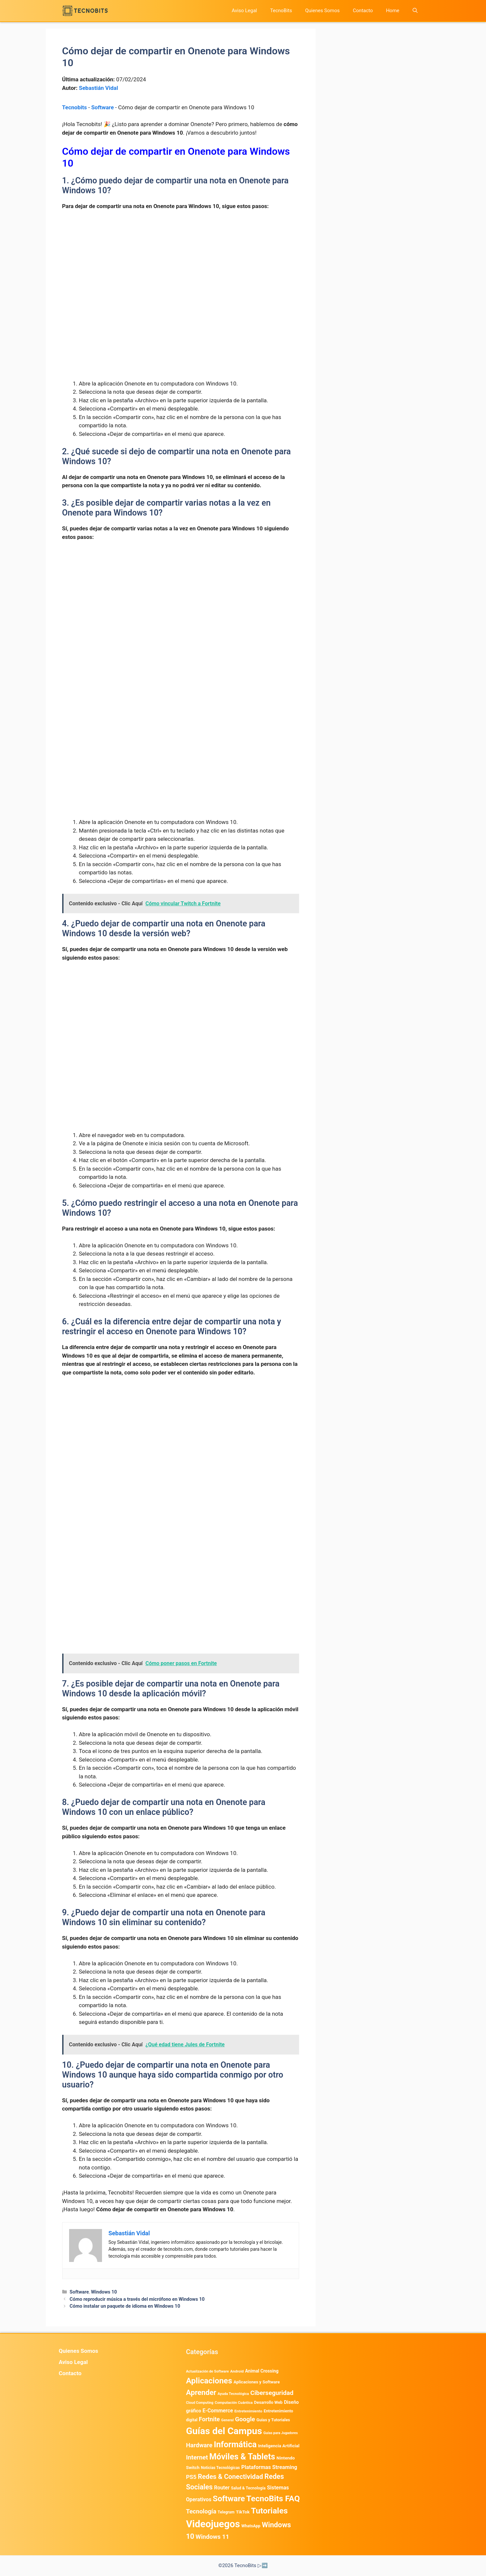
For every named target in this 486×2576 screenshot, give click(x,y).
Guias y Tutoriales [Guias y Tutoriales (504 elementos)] (273, 2419)
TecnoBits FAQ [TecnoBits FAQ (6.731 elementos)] (273, 2498)
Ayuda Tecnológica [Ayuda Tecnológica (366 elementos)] (233, 2394)
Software (102, 107)
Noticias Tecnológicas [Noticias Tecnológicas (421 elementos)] (220, 2467)
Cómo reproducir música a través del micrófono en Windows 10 (137, 2299)
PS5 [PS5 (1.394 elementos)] (191, 2477)
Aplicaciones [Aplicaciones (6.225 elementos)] (209, 2380)
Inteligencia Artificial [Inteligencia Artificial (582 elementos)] (278, 2445)
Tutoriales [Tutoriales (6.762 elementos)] (269, 2510)
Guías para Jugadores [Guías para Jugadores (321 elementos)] (281, 2433)
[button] (415, 10)
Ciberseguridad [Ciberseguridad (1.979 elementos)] (272, 2393)
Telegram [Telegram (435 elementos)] (226, 2512)
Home (392, 10)
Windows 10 (104, 2292)
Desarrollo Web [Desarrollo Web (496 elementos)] (268, 2402)
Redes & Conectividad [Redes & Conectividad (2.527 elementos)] (230, 2477)
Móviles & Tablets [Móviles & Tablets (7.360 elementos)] (242, 2456)
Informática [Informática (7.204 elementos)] (235, 2444)
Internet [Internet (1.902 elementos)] (197, 2457)
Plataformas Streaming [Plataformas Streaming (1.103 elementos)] (269, 2467)
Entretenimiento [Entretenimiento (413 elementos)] (248, 2411)
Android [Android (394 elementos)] (237, 2371)
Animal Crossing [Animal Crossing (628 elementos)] (262, 2371)
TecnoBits (281, 10)
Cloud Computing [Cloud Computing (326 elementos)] (199, 2403)
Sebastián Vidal (98, 88)
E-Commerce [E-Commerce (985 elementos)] (217, 2410)
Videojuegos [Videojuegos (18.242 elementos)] (213, 2524)
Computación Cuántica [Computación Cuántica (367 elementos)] (233, 2403)
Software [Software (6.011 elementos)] (229, 2498)
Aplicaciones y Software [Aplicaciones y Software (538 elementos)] (257, 2381)
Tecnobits (74, 107)
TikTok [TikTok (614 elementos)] (243, 2511)
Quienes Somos (322, 10)
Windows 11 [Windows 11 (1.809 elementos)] (212, 2536)
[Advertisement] (180, 265)
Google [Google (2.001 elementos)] (245, 2419)
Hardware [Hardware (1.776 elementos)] (199, 2445)
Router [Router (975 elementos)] (221, 2487)
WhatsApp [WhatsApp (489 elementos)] (251, 2525)
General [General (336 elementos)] (227, 2420)
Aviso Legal (244, 10)
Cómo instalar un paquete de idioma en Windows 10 (125, 2306)
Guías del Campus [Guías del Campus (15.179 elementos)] (224, 2431)
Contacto (363, 10)
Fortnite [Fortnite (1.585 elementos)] (209, 2419)
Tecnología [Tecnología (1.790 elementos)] (201, 2511)
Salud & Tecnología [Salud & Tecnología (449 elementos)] (248, 2488)
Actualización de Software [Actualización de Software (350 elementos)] (207, 2371)
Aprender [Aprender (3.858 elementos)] (201, 2392)
